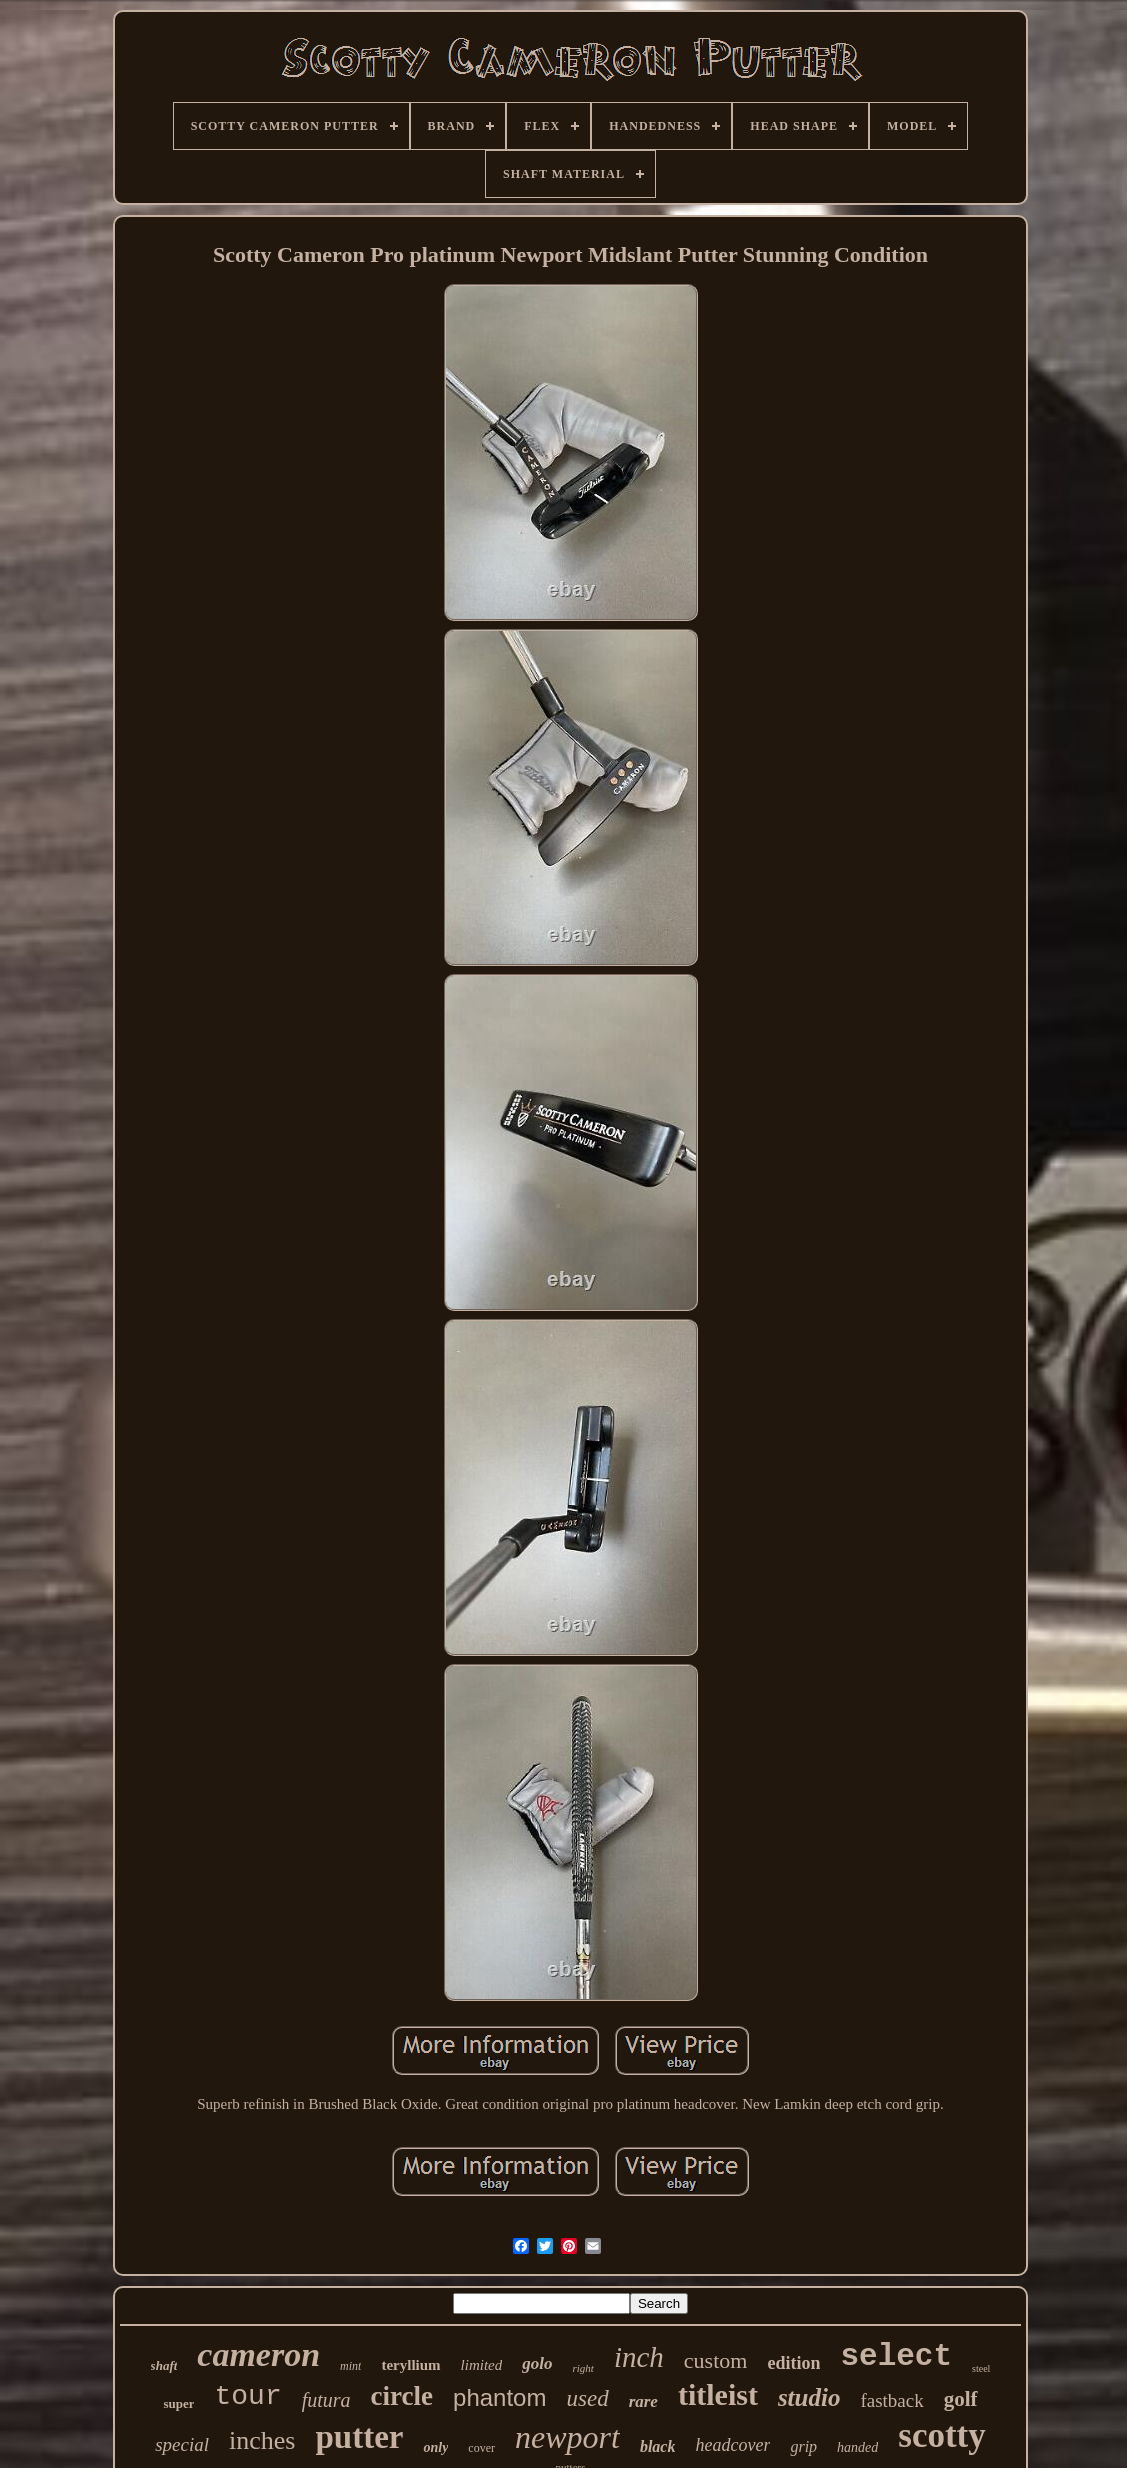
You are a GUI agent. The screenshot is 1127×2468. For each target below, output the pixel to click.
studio (809, 2397)
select (896, 2356)
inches (262, 2440)
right (583, 2368)
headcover (732, 2445)
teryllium (410, 2365)
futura (326, 2400)
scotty (941, 2435)
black (658, 2446)
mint (350, 2366)
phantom (499, 2397)
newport (567, 2437)
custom (716, 2360)
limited (482, 2365)
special (182, 2444)
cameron (258, 2354)
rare (643, 2401)
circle (402, 2396)
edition (793, 2363)
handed (857, 2447)
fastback (891, 2400)
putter (359, 2437)
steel (981, 2368)
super (178, 2403)
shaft (164, 2365)
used (587, 2398)
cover (481, 2448)
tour (247, 2396)
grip (803, 2446)
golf (961, 2399)
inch (639, 2357)
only (435, 2447)
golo (537, 2363)
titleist (718, 2394)
